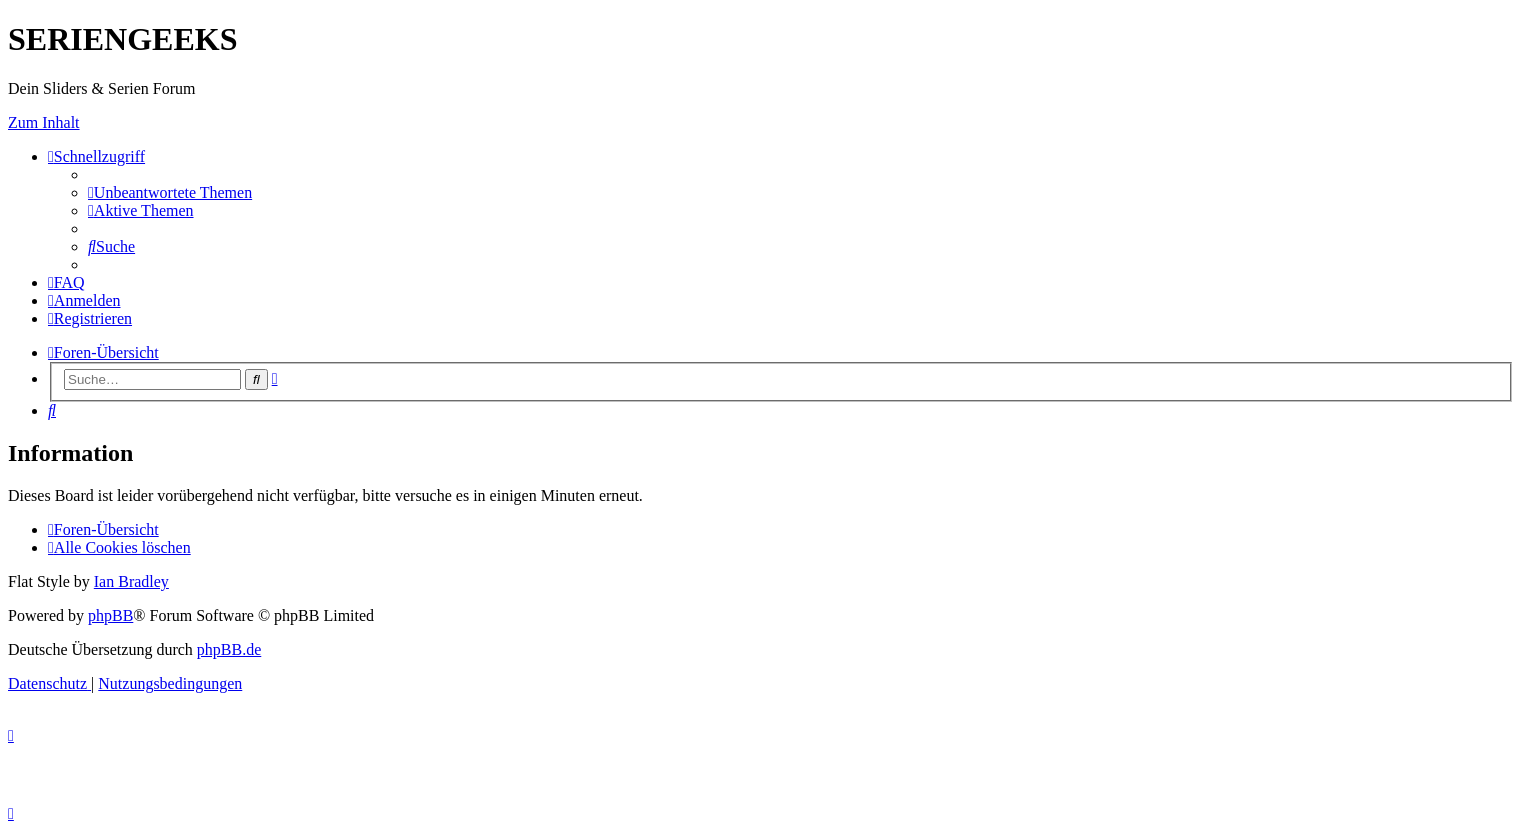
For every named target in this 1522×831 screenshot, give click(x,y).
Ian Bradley (131, 581)
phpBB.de (229, 649)
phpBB (110, 615)
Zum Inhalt (44, 122)
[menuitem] (170, 192)
